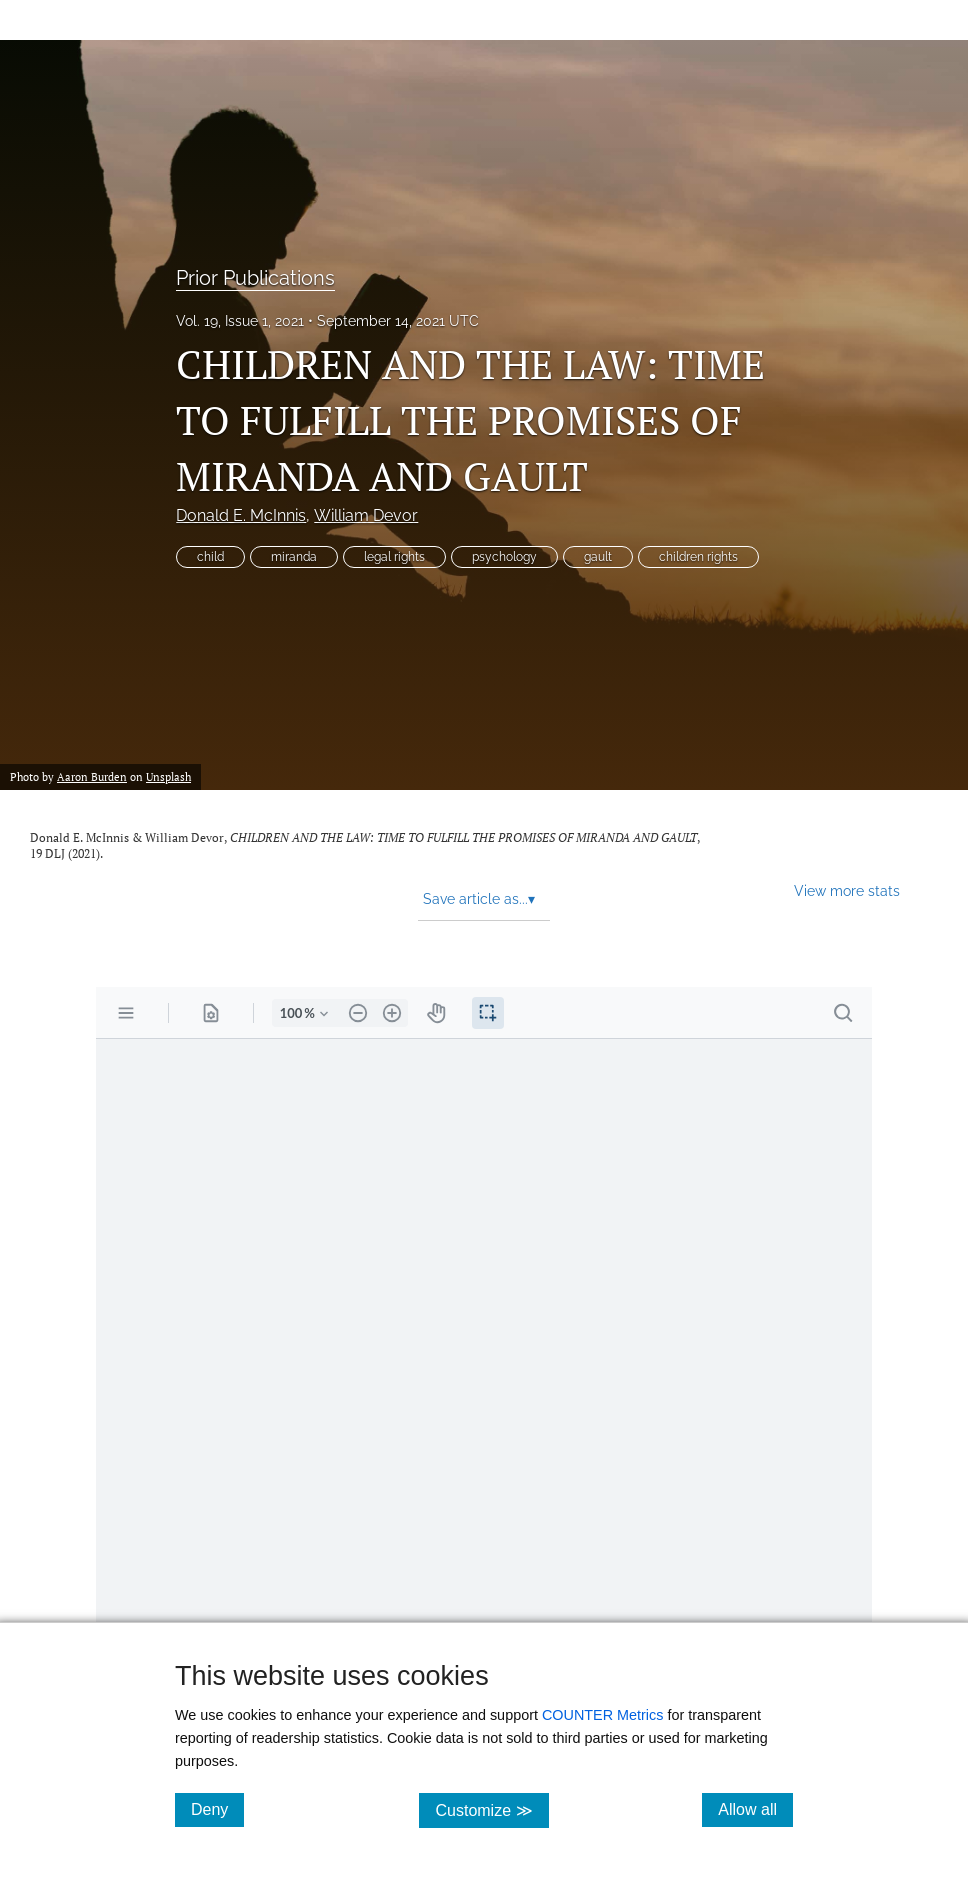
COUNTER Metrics (603, 1715)
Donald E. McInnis (241, 515)
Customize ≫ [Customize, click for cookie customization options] (491, 1809)
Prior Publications (255, 278)
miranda (294, 557)
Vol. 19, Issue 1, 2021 (240, 321)
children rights (698, 557)
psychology (504, 557)
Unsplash (168, 776)
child (210, 557)
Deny (217, 1809)
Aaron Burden (92, 776)
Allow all (755, 1809)
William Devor (366, 515)
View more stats (847, 890)
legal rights (394, 557)
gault (598, 557)
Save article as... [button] (479, 899)
